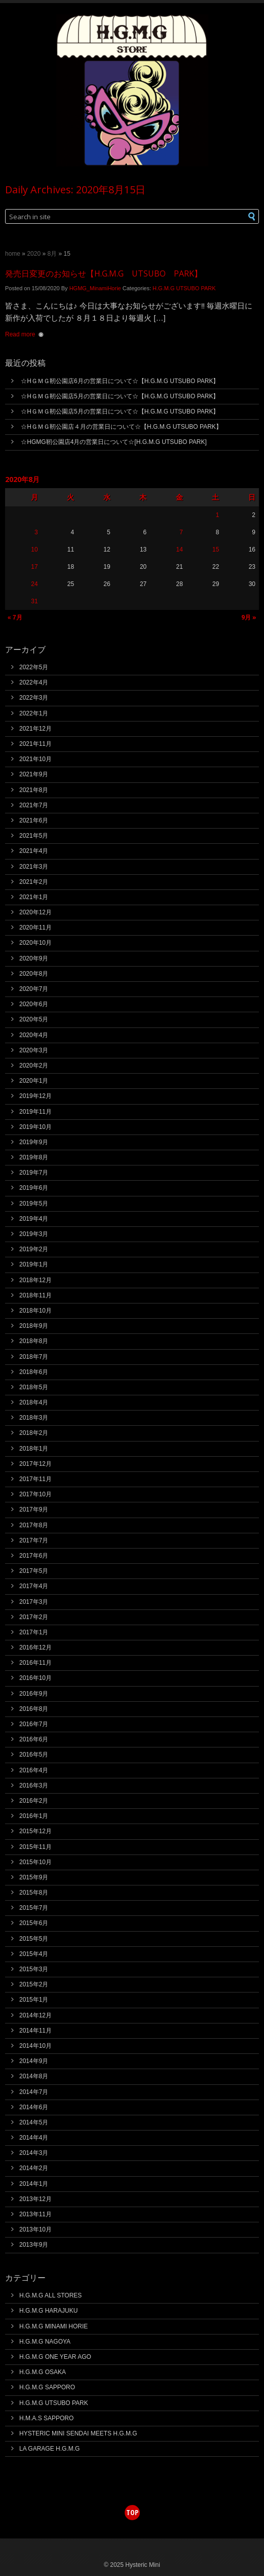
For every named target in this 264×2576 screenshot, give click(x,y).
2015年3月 (33, 1969)
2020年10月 (35, 942)
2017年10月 (35, 1494)
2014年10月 (35, 2045)
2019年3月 (33, 1234)
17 (34, 566)
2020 (34, 253)
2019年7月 (33, 1172)
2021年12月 (35, 728)
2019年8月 (33, 1157)
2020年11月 (35, 927)
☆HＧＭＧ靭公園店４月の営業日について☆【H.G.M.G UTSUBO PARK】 (121, 426)
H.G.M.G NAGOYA (44, 2341)
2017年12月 (35, 1463)
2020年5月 (33, 1019)
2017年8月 (33, 1525)
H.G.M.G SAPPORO (47, 2387)
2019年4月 (33, 1218)
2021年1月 (33, 897)
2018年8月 (33, 1341)
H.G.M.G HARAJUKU (48, 2310)
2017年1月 (33, 1632)
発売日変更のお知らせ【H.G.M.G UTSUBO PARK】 (103, 273)
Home (12, 253)
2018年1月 (33, 1448)
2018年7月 (33, 1356)
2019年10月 (35, 1126)
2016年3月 (33, 1785)
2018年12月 (35, 1280)
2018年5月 (33, 1387)
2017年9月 (33, 1509)
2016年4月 (33, 1770)
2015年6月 (33, 1923)
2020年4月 (33, 1035)
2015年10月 (35, 1862)
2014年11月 (35, 2030)
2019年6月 (33, 1187)
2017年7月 (33, 1540)
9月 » (248, 617)
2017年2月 (33, 1617)
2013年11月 (35, 2214)
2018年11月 (35, 1295)
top (132, 2512)
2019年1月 (33, 1264)
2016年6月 (33, 1739)
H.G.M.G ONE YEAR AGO (55, 2356)
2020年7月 (33, 988)
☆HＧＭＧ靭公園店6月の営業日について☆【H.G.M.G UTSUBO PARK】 (120, 381)
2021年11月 (35, 743)
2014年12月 (35, 2015)
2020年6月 (33, 1004)
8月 (52, 253)
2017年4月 (33, 1586)
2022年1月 (33, 713)
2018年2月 (33, 1432)
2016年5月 (33, 1754)
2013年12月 (35, 2199)
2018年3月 (33, 1417)
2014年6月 (33, 2107)
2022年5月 (33, 667)
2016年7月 (33, 1724)
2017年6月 (33, 1555)
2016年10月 (35, 1677)
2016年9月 (33, 1693)
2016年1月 (33, 1815)
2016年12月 (35, 1647)
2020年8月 (33, 973)
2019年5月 (33, 1203)
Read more (20, 334)
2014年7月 (33, 2092)
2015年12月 (35, 1831)
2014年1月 (33, 2183)
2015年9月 (33, 1877)
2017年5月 (33, 1570)
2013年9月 (33, 2244)
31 (34, 601)
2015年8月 (33, 1892)
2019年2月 (33, 1249)
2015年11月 (35, 1846)
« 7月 (15, 617)
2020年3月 (33, 1050)
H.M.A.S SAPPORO (46, 2418)
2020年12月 (35, 912)
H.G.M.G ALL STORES (50, 2295)
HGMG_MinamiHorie (95, 288)
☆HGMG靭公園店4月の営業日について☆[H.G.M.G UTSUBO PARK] (113, 441)
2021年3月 (33, 866)
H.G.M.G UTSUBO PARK (184, 288)
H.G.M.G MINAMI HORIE (53, 2326)
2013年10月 (35, 2229)
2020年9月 (33, 958)
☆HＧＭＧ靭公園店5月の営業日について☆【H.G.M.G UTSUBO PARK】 (120, 396)
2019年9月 (33, 1142)
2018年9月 (33, 1325)
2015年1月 (33, 1999)
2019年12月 (35, 1096)
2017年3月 (33, 1601)
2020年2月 (33, 1065)
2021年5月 (33, 835)
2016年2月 (33, 1800)
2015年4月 (33, 1953)
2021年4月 (33, 850)
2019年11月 (35, 1111)
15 (215, 549)
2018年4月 (33, 1402)
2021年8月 (33, 790)
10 (34, 549)
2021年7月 (33, 805)
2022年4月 (33, 682)
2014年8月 (33, 2076)
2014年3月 (33, 2152)
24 (34, 584)
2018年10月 (35, 1310)
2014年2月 (33, 2168)
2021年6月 (33, 820)
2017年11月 (35, 1479)
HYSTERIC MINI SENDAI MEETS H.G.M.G (78, 2433)
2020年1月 (33, 1080)
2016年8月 (33, 1708)
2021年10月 (35, 759)
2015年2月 (33, 1984)
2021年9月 (33, 774)
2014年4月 (33, 2137)
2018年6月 (33, 1372)
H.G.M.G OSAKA (42, 2372)
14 (179, 549)
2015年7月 (33, 1907)
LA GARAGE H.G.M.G (49, 2448)
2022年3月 (33, 697)
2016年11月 (35, 1662)
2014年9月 (33, 2061)
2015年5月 (33, 1938)
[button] (240, 216)
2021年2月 (33, 881)
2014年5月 (33, 2122)
